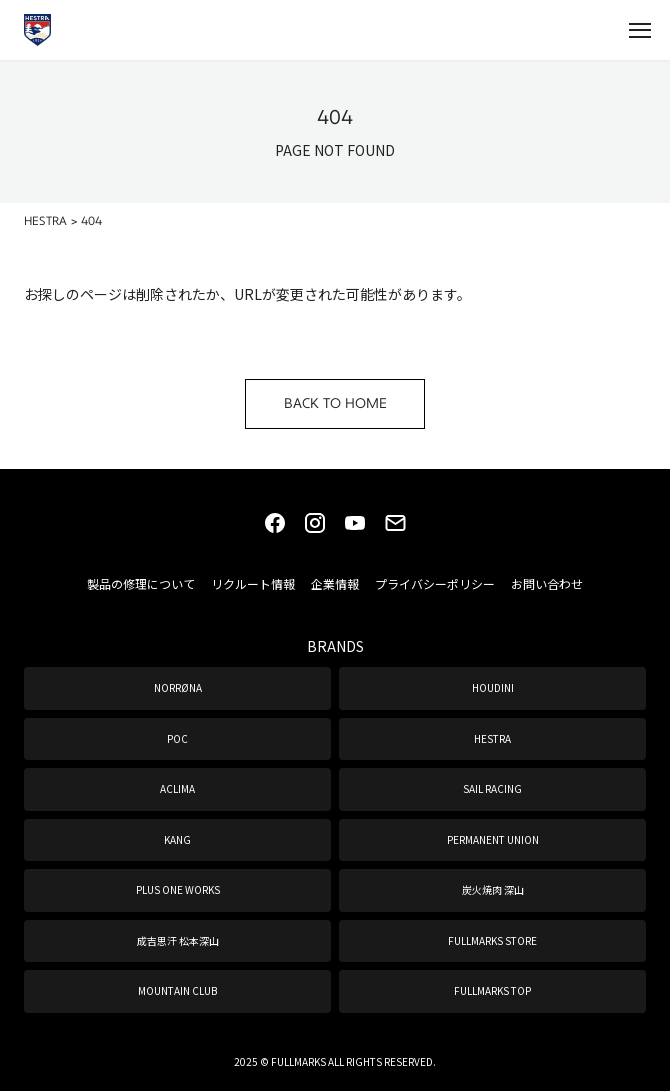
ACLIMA (177, 788)
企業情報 (335, 583)
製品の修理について (141, 583)
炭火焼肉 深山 (493, 889)
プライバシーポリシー (435, 583)
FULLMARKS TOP (492, 990)
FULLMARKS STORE (492, 940)
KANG (177, 839)
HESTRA (492, 738)
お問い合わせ (547, 583)
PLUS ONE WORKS (178, 889)
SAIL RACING (492, 788)
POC (177, 738)
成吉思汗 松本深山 (178, 940)
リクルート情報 (253, 583)
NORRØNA (178, 687)
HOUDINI (493, 687)
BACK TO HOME (335, 404)
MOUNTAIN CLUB (177, 990)
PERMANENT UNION (493, 839)
